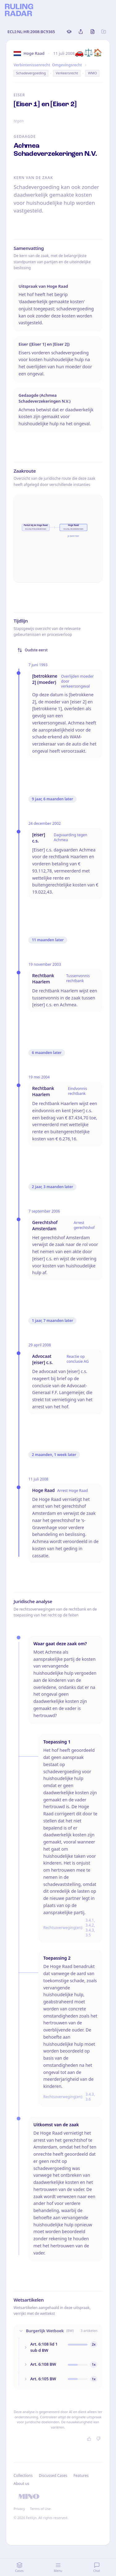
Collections (23, 2475)
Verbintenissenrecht (32, 65)
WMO (92, 73)
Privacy (19, 2508)
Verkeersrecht (67, 73)
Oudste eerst (32, 650)
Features (81, 2475)
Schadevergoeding (31, 73)
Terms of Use (40, 2508)
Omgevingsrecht (67, 65)
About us (21, 2483)
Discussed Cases (53, 2475)
